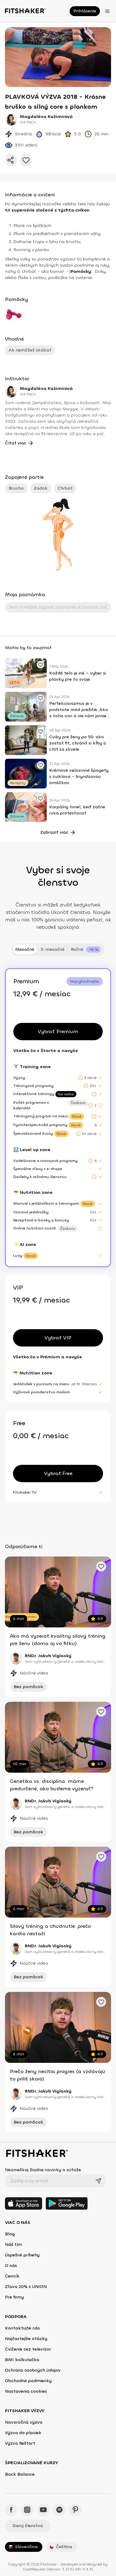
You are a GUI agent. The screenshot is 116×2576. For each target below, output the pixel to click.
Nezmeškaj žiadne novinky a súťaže (43, 2170)
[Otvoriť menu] (107, 11)
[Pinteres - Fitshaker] (75, 2510)
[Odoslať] (98, 2181)
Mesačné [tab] (24, 949)
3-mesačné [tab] (53, 949)
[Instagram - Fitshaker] (27, 2510)
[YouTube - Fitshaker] (43, 2510)
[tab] (86, 949)
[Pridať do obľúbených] (26, 160)
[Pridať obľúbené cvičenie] (40, 664)
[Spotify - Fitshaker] (59, 2510)
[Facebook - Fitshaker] (11, 2510)
